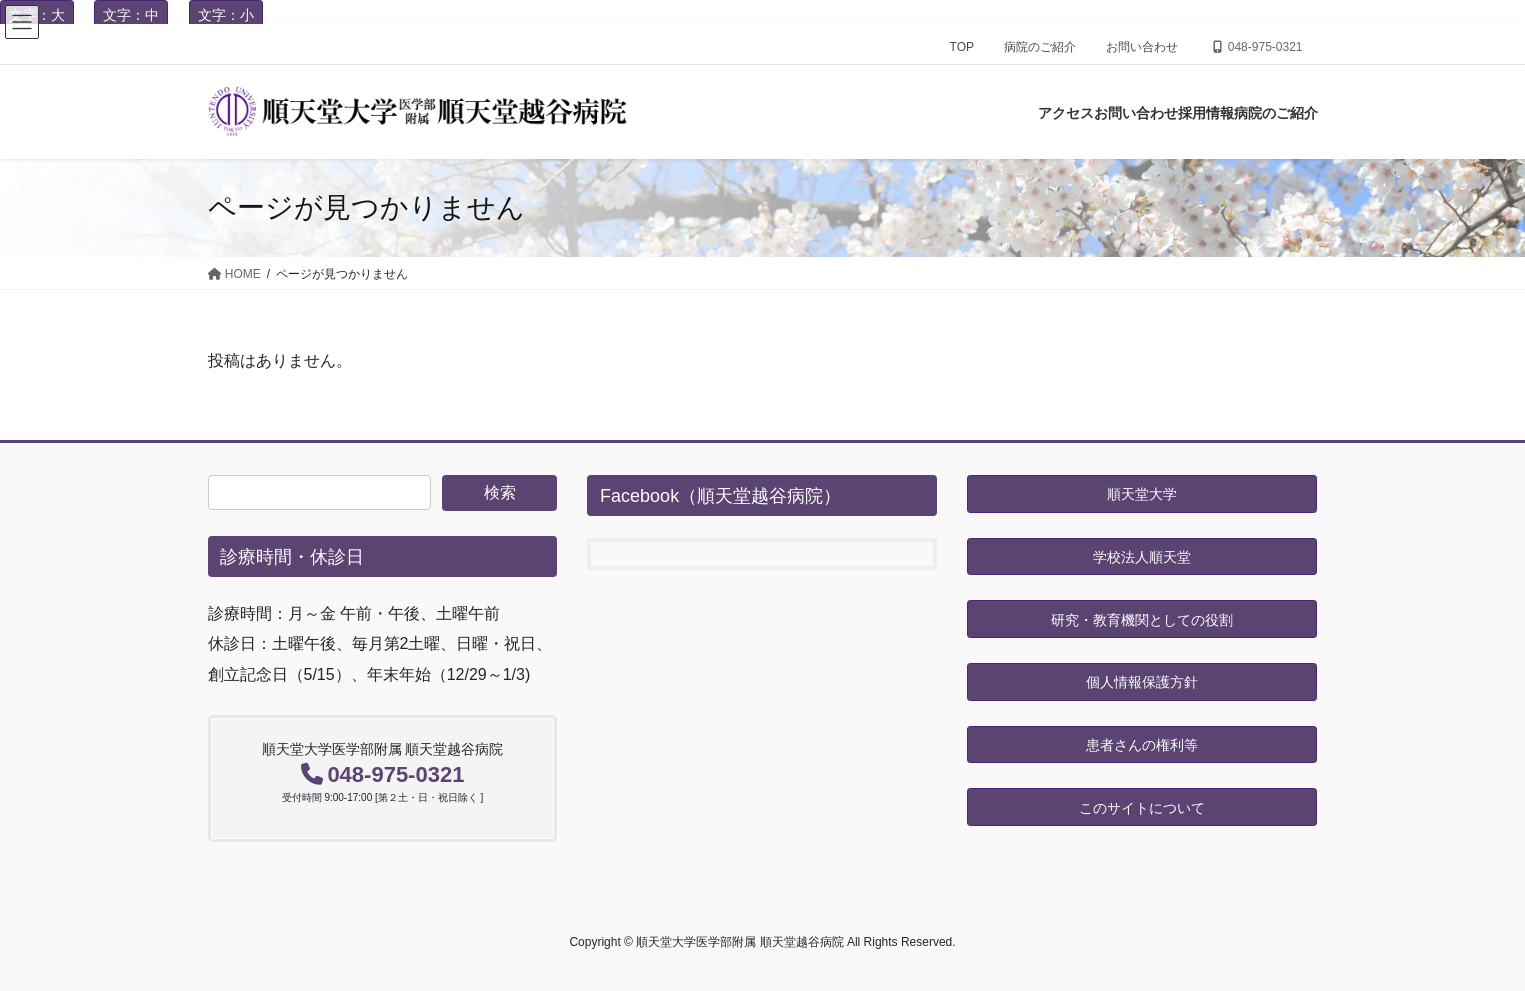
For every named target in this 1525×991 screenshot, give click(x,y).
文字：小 (226, 15)
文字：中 (131, 15)
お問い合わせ (1142, 47)
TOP (962, 47)
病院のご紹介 (1040, 47)
